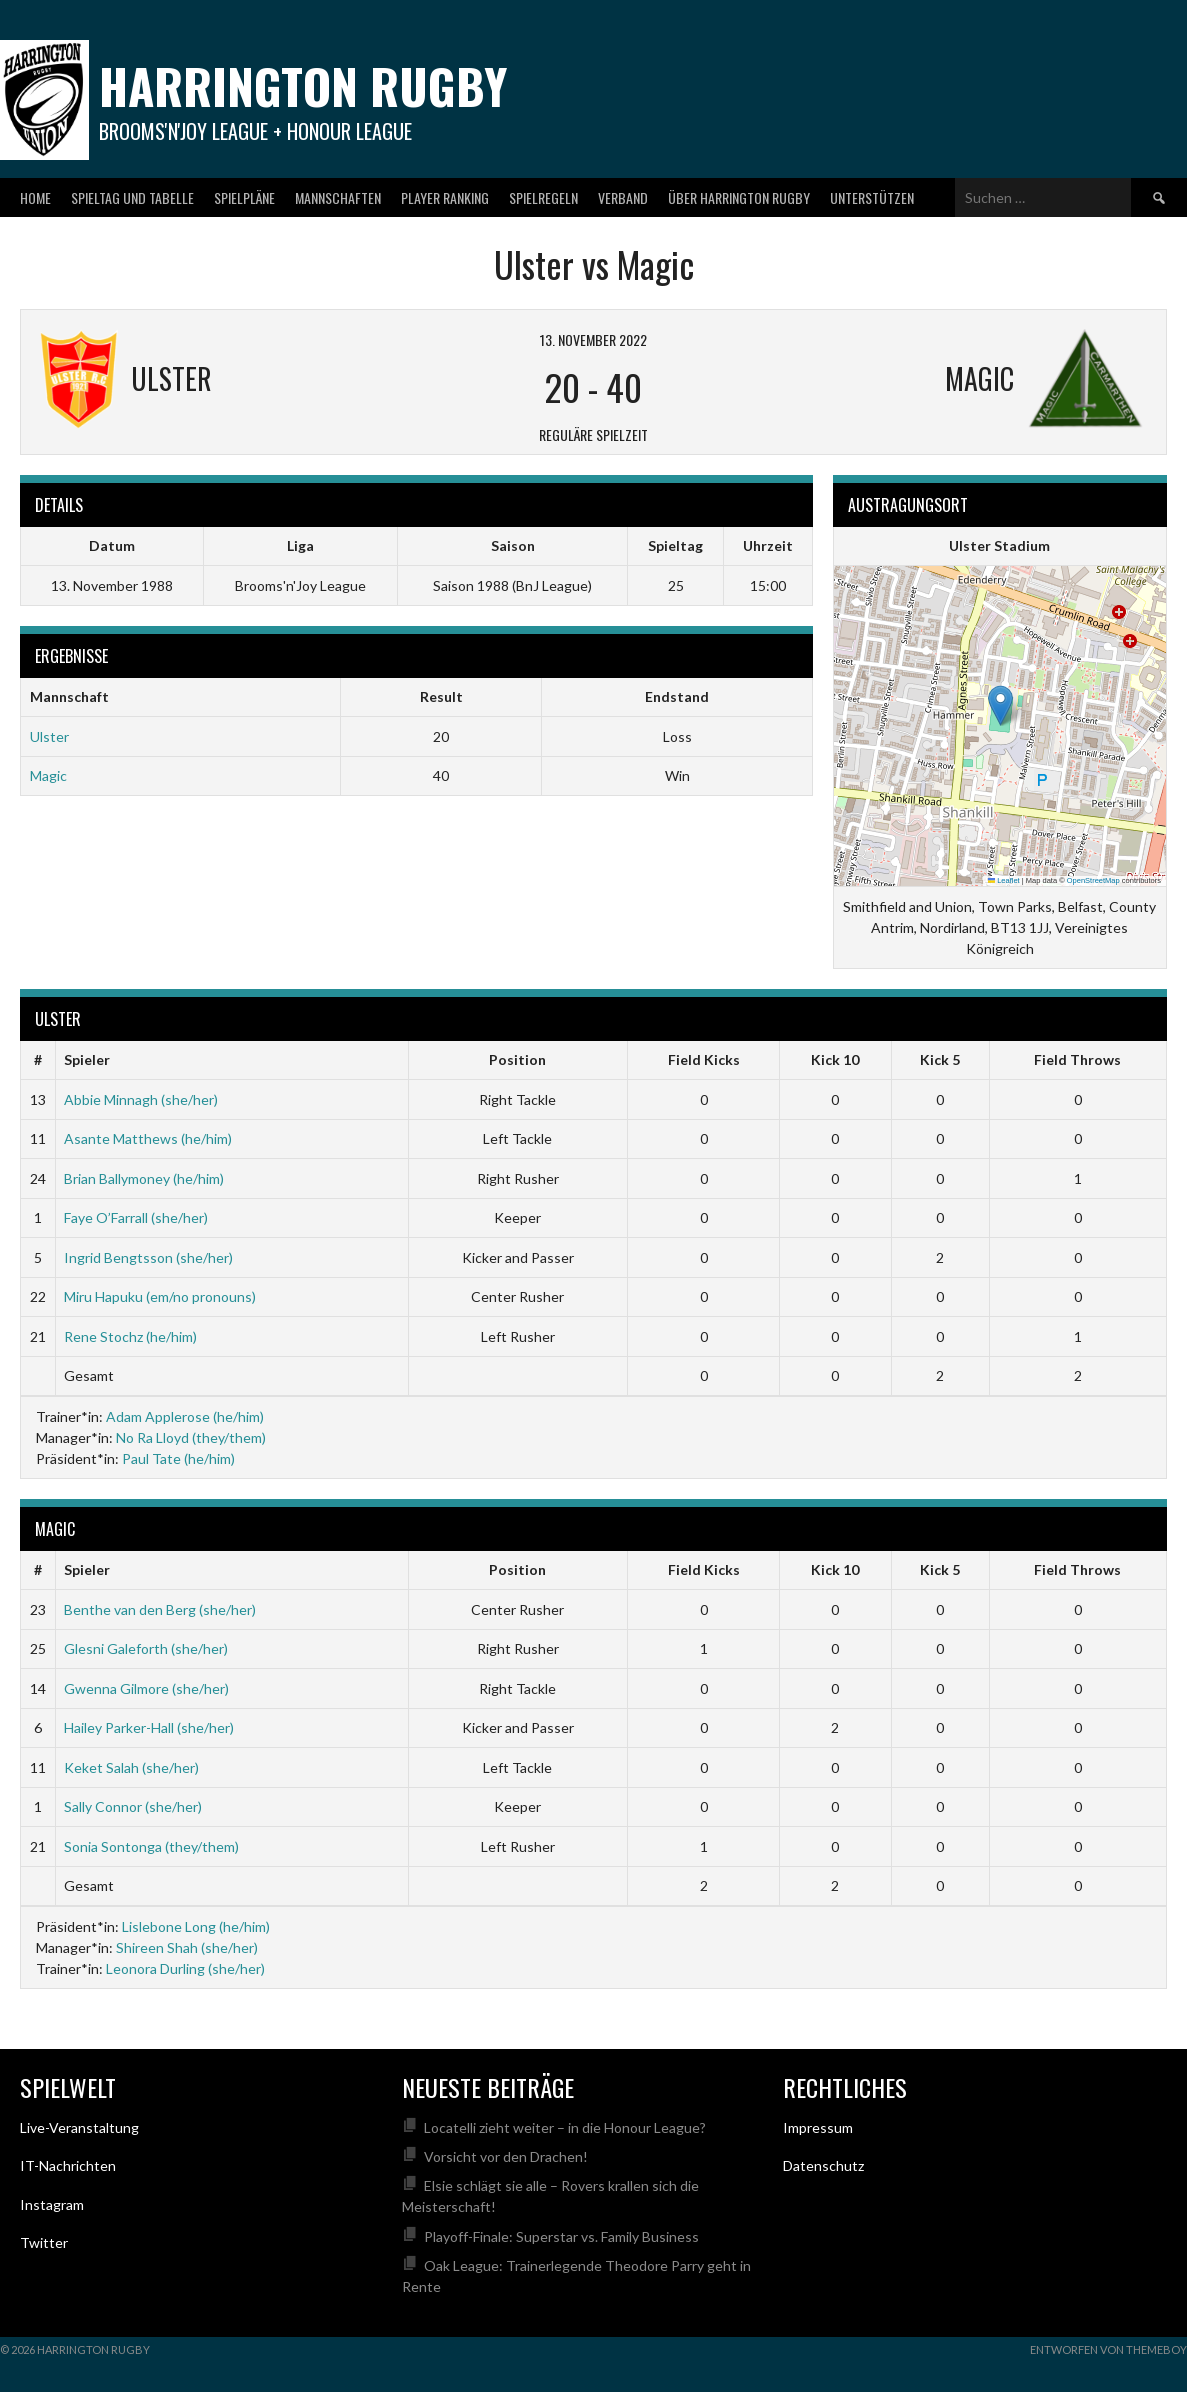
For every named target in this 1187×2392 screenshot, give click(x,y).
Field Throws (1077, 1059)
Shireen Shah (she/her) (187, 1947)
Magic (48, 775)
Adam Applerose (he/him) (185, 1416)
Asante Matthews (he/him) (148, 1138)
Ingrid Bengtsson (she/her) (148, 1257)
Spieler (87, 1059)
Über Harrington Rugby (739, 197)
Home (35, 197)
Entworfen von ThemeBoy (1108, 2349)
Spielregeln (543, 197)
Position (517, 1059)
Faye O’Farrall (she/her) (136, 1217)
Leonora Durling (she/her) (185, 1968)
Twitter (44, 2242)
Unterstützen (872, 197)
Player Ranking (445, 197)
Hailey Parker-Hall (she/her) (149, 1727)
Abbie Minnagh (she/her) (141, 1099)
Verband (623, 197)
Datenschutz (823, 2165)
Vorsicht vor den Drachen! (506, 2156)
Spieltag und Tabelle (132, 197)
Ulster (49, 736)
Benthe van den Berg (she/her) (160, 1609)
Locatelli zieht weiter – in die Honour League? (565, 2127)
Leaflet (1004, 880)
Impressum (818, 2127)
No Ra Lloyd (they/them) (191, 1437)
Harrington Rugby (303, 85)
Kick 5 (940, 1059)
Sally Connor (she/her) (133, 1806)
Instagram (52, 2204)
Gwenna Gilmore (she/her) (146, 1688)
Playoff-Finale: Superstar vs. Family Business (561, 2236)
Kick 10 (835, 1059)
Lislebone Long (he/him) (196, 1926)
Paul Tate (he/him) (178, 1458)
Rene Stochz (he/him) (130, 1336)
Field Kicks (704, 1059)
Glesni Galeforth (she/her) (146, 1648)
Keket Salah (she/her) (131, 1767)
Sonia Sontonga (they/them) (151, 1846)
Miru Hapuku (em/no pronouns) (160, 1296)
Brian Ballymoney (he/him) (144, 1178)
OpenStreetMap (1093, 880)
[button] (1000, 705)
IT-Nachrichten (68, 2165)
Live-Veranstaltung (79, 2127)
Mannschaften (338, 197)
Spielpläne (244, 197)
